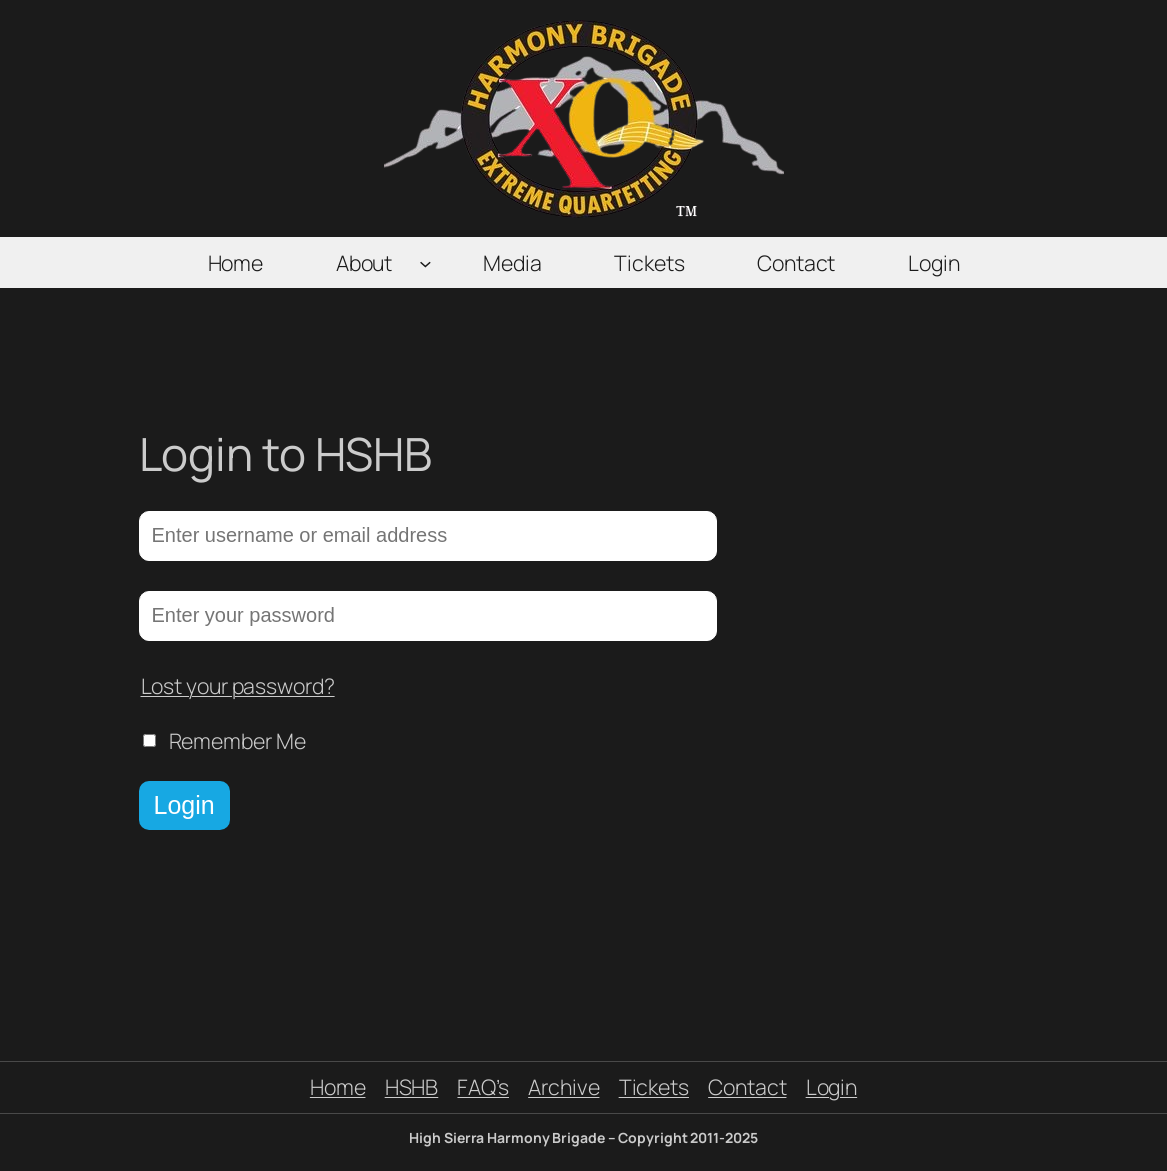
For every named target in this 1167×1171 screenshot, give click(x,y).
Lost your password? (238, 685)
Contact (747, 1086)
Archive (563, 1086)
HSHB (412, 1086)
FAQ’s (483, 1086)
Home (338, 1086)
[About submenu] (425, 262)
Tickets (654, 1086)
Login (184, 805)
